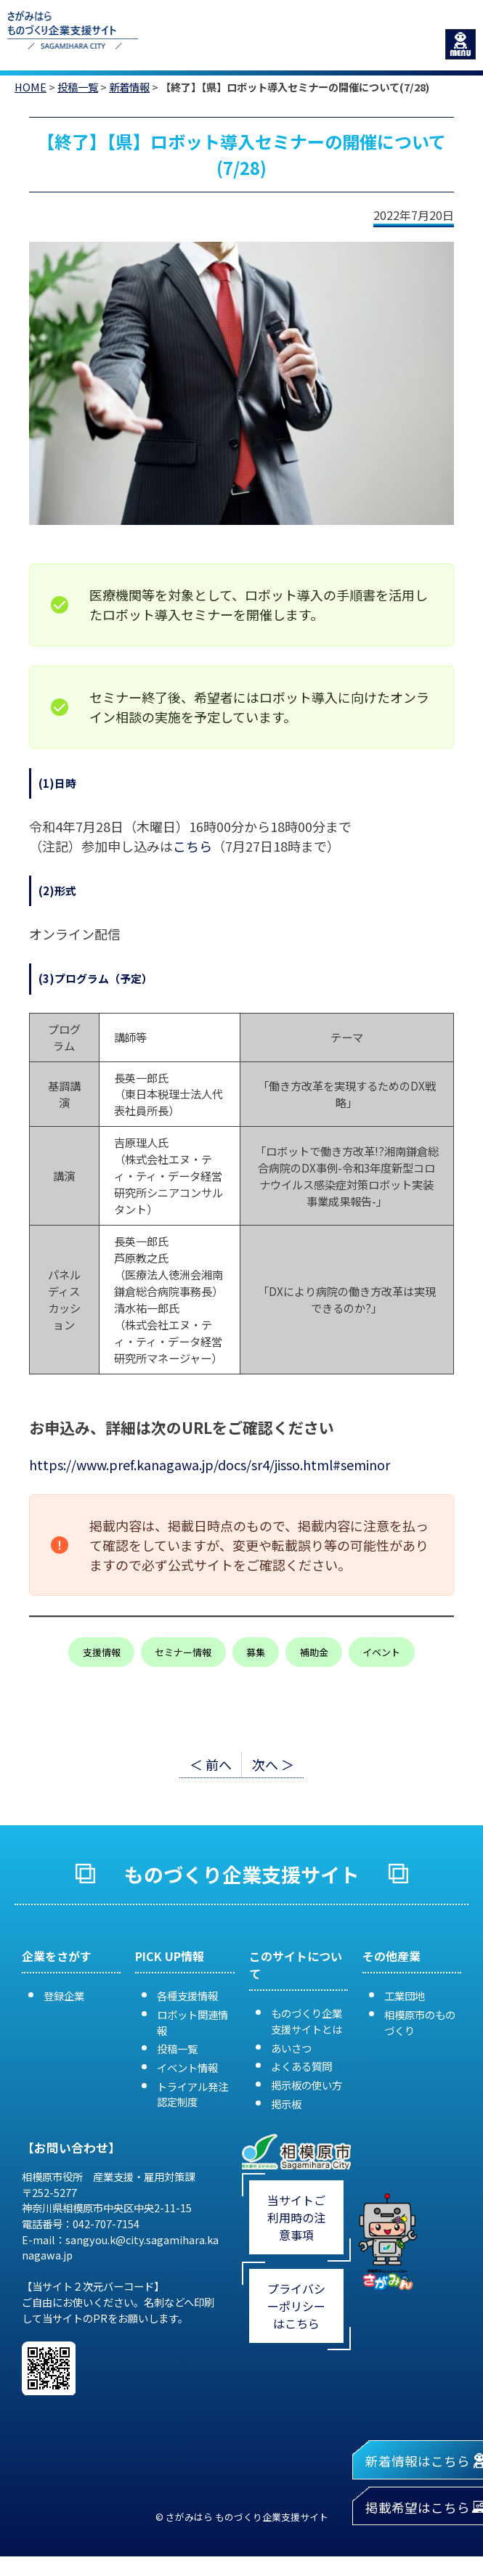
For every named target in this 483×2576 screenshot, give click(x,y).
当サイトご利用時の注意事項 (296, 2217)
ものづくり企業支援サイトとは (306, 2021)
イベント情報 (187, 2067)
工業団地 (404, 1995)
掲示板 (286, 2103)
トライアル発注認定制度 (192, 2094)
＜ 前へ (211, 1764)
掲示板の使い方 (306, 2084)
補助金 (314, 1652)
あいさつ (291, 2047)
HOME (30, 86)
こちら (192, 845)
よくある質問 (301, 2066)
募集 (255, 1652)
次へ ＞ (273, 1764)
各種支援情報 (187, 1995)
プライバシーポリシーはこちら (296, 2306)
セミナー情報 (183, 1652)
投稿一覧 (77, 86)
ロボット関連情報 (192, 2022)
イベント (381, 1652)
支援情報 (102, 1652)
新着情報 (129, 86)
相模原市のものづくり (419, 2022)
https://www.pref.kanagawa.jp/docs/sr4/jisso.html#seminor (209, 1464)
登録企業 (64, 1995)
